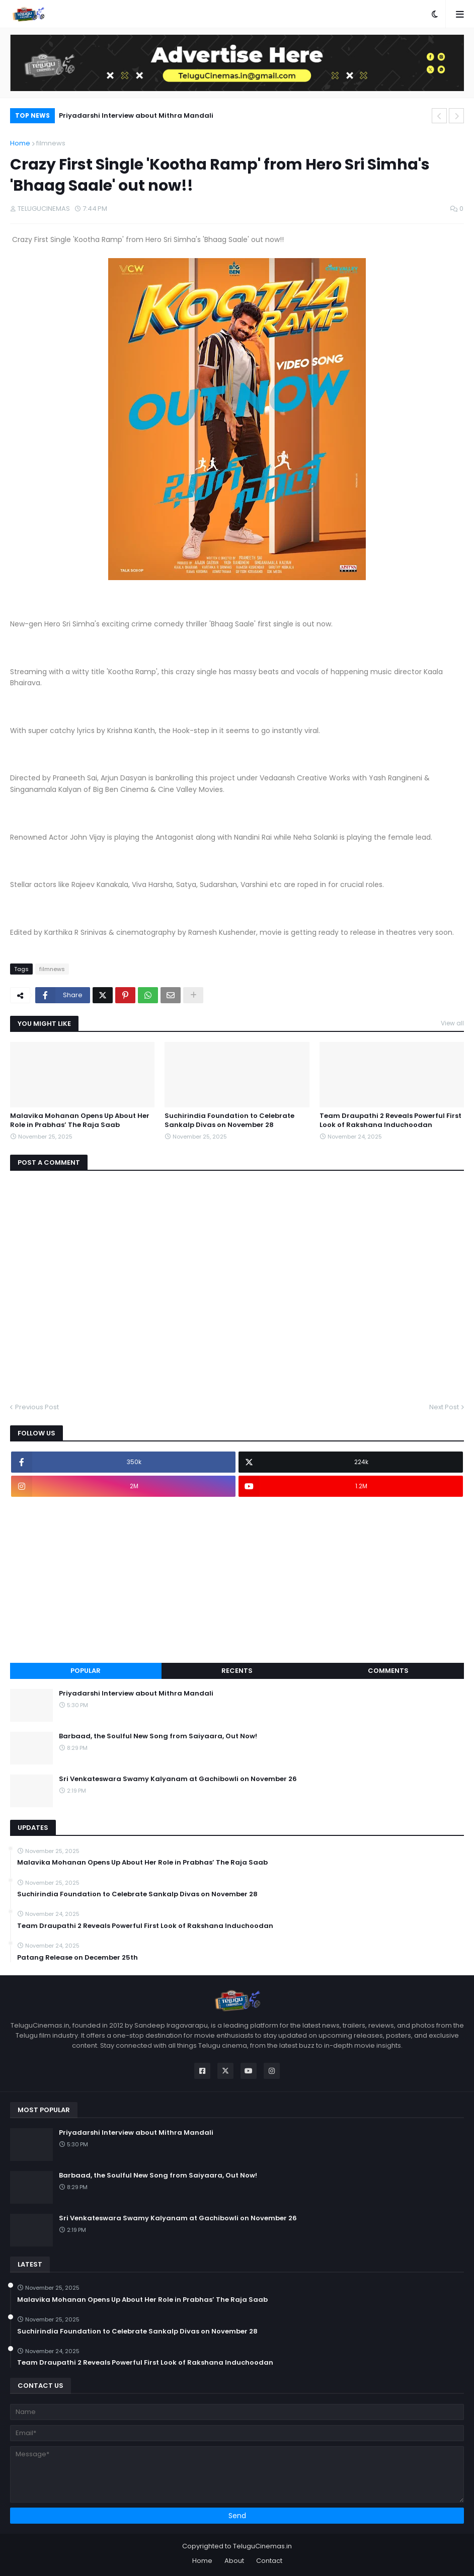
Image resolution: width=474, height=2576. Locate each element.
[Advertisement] (237, 1579)
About (234, 2560)
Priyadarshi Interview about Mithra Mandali (136, 115)
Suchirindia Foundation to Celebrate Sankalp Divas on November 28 (229, 1120)
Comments (388, 1670)
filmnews (50, 143)
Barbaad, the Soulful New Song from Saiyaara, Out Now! (158, 1736)
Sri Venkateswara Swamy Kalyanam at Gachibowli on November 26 (178, 1779)
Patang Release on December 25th (77, 1957)
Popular (85, 1670)
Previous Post (37, 1407)
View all (452, 1023)
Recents (237, 1670)
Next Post (444, 1407)
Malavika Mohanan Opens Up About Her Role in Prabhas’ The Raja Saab (79, 1120)
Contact (269, 2560)
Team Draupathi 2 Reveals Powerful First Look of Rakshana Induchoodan (390, 1120)
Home (20, 143)
